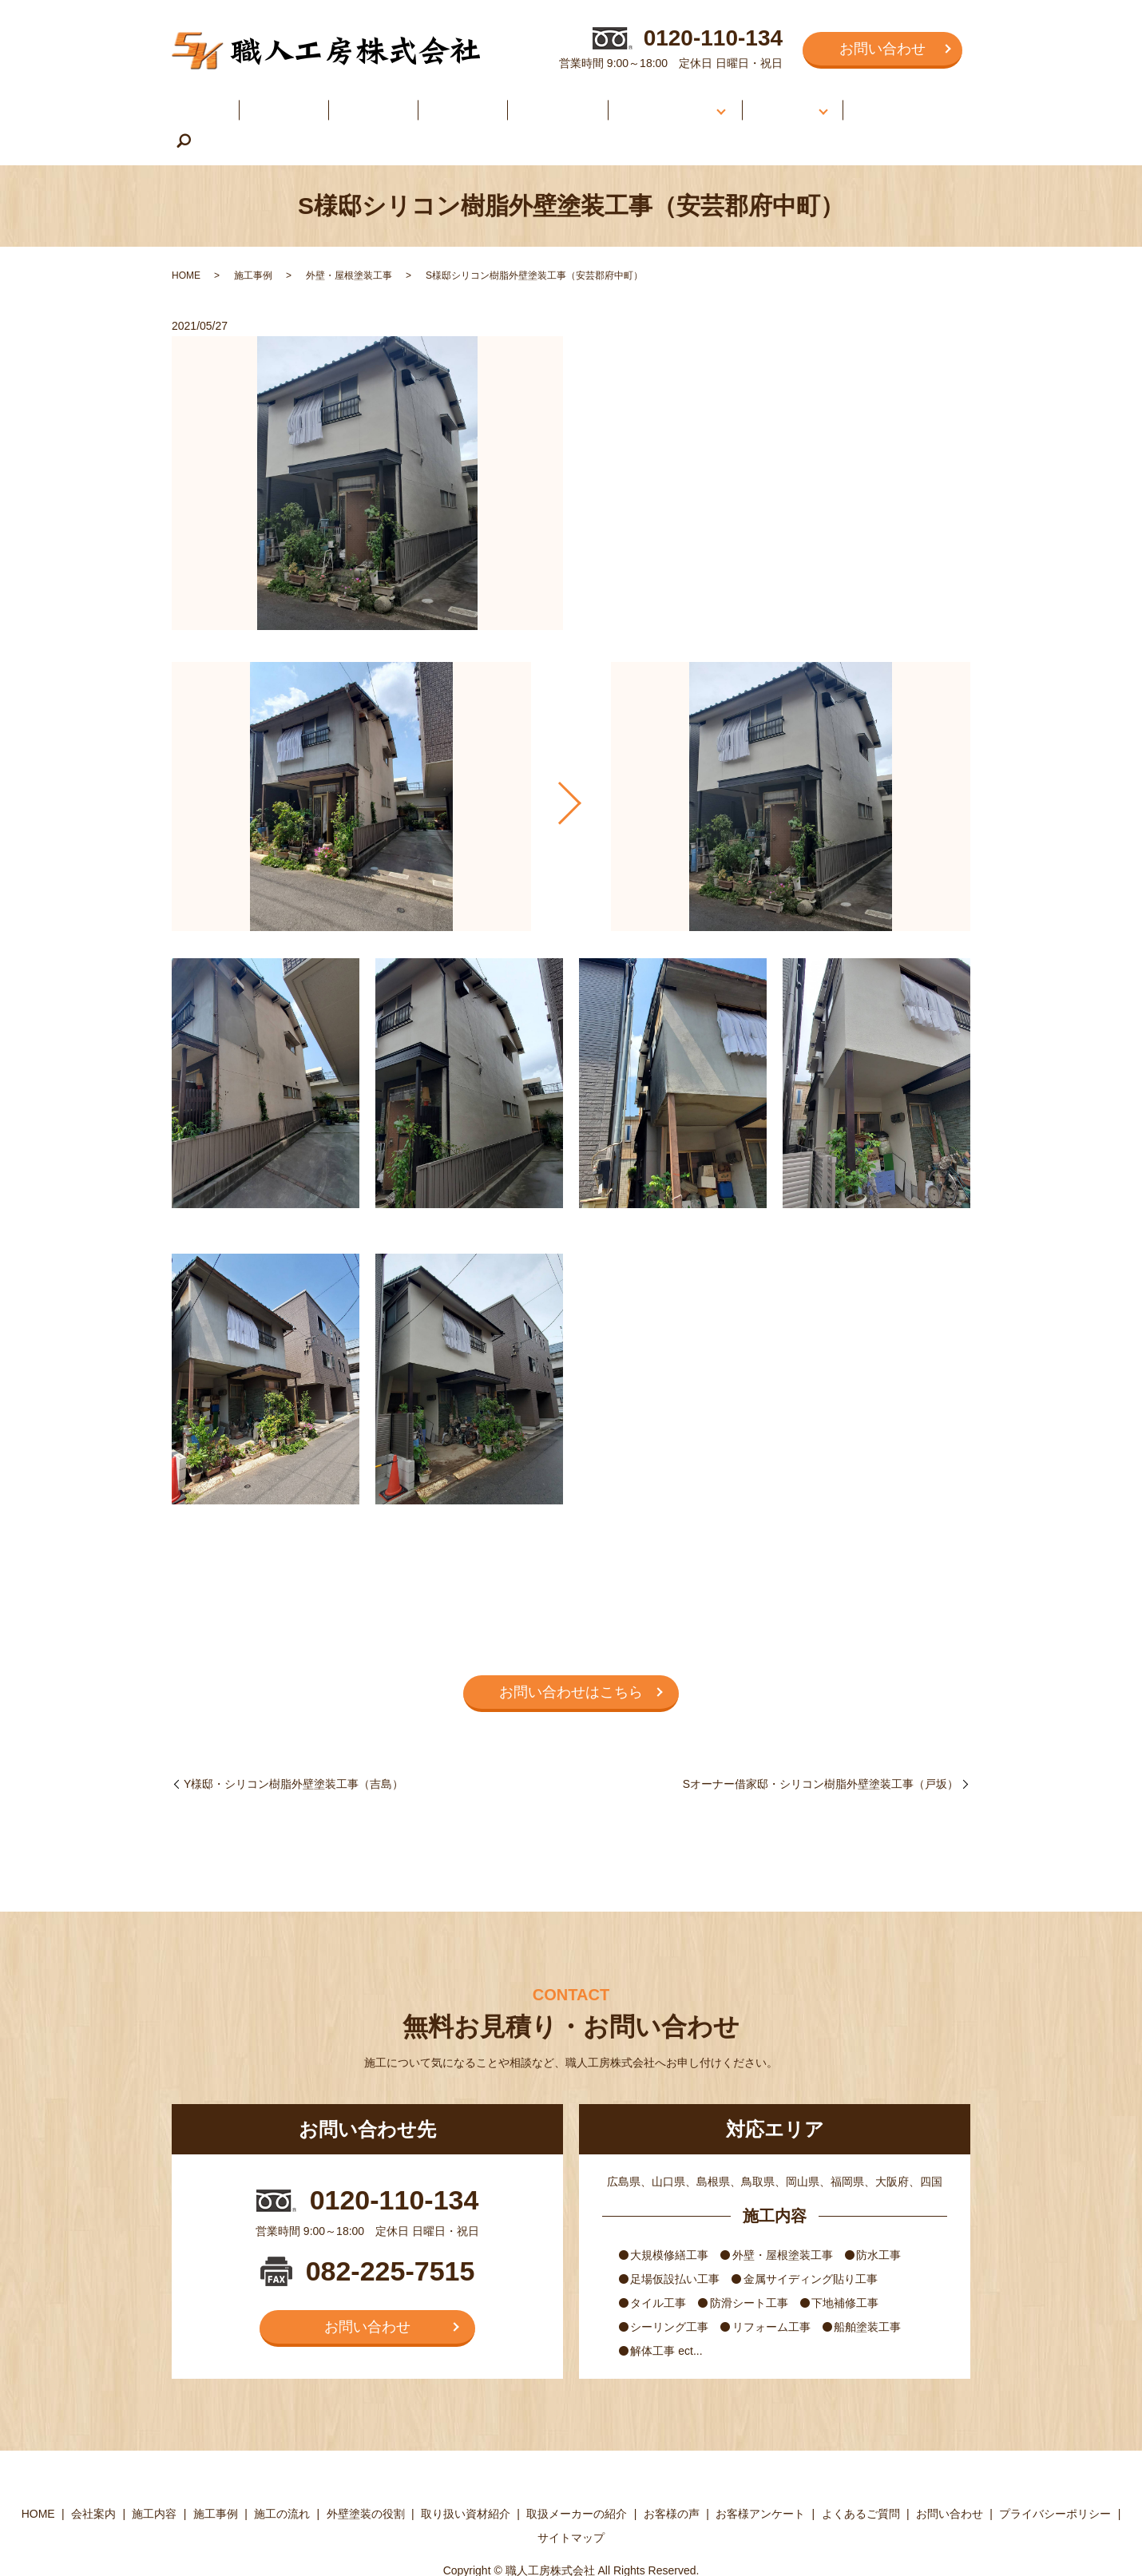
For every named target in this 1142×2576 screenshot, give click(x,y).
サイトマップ (571, 2501)
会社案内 (281, 102)
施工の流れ (527, 102)
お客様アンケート (760, 2478)
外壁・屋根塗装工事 (349, 240)
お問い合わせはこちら (571, 1656)
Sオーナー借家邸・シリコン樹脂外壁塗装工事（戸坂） (820, 1748)
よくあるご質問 (876, 102)
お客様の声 (759, 102)
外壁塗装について (636, 102)
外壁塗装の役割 (366, 2478)
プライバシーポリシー (1055, 2478)
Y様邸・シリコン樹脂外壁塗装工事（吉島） (293, 1748)
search (946, 105)
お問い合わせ (882, 49)
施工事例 (441, 102)
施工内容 (361, 102)
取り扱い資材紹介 (465, 2478)
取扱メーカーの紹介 (576, 2478)
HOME (207, 102)
